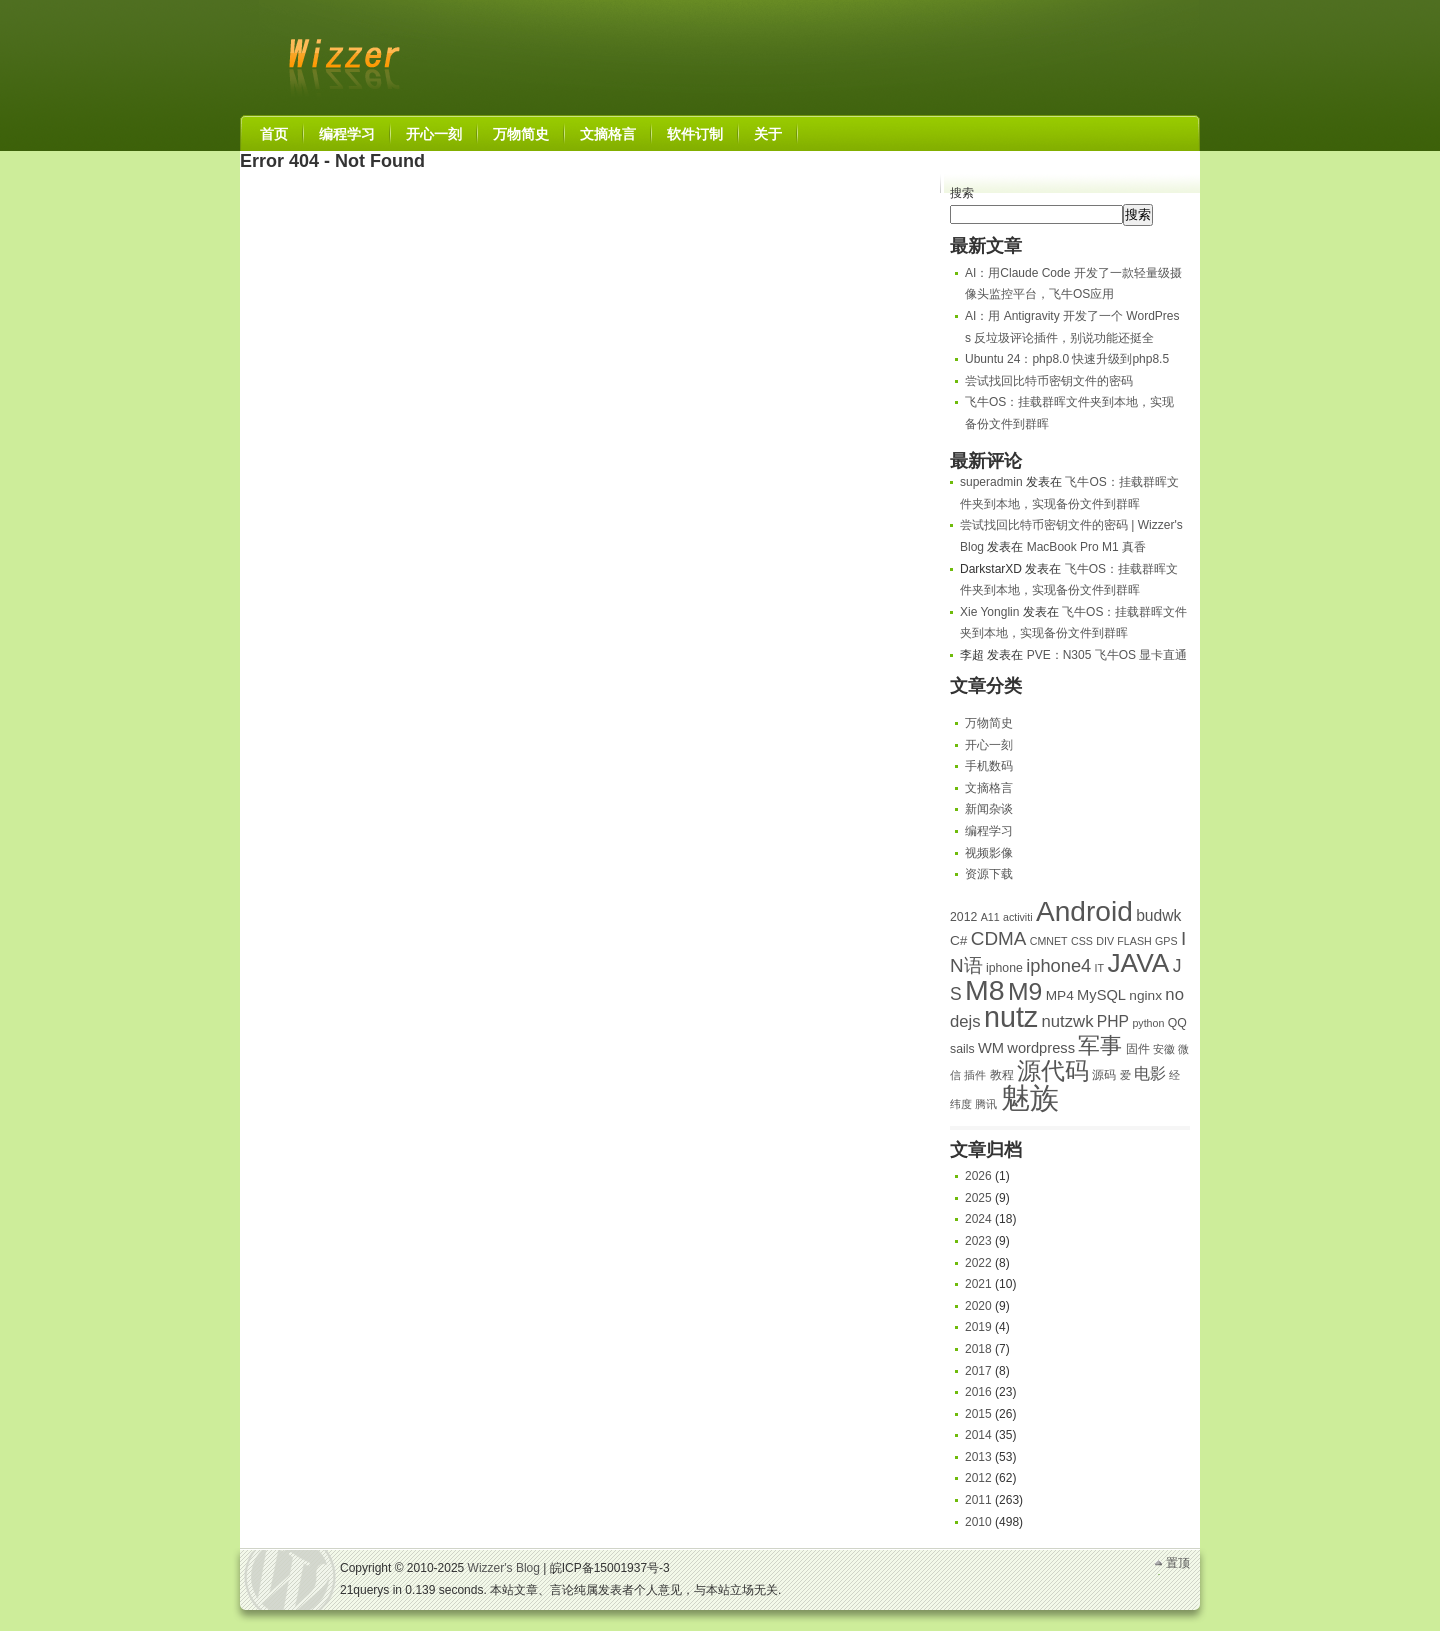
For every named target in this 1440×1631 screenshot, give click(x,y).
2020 (978, 1306)
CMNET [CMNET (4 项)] (1049, 941)
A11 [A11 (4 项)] (990, 917)
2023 (978, 1241)
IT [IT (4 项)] (1099, 968)
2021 (978, 1284)
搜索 (962, 193)
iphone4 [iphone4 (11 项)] (1058, 965)
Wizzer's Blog (340, 54)
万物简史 (989, 723)
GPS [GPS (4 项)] (1166, 941)
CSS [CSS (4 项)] (1082, 941)
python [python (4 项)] (1148, 1023)
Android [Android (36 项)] (1084, 911)
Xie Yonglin (989, 612)
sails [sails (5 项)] (962, 1049)
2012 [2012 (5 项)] (963, 917)
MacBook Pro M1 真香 (1086, 547)
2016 (978, 1392)
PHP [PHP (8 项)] (1113, 1021)
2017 (978, 1371)
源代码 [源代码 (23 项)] (1053, 1070)
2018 (978, 1349)
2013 (978, 1457)
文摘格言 (989, 788)
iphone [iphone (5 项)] (1004, 968)
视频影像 (989, 853)
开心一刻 (989, 745)
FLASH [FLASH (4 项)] (1134, 941)
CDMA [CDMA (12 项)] (999, 938)
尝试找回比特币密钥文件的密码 (1049, 381)
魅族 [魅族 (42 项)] (1030, 1097)
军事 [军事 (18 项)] (1100, 1045)
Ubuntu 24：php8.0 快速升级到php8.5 (1067, 359)
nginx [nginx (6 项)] (1145, 995)
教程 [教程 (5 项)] (1002, 1075)
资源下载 (989, 874)
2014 (978, 1435)
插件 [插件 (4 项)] (975, 1075)
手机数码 (989, 766)
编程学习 (989, 831)
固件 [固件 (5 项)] (1138, 1049)
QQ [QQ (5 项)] (1177, 1023)
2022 (978, 1263)
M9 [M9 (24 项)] (1025, 991)
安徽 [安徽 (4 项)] (1164, 1049)
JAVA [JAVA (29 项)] (1138, 963)
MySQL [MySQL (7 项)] (1101, 995)
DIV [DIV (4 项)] (1105, 941)
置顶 (1178, 1563)
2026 (978, 1176)
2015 (978, 1414)
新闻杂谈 (989, 809)
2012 (978, 1478)
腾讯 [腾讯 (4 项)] (986, 1104)
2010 (978, 1522)
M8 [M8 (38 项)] (985, 990)
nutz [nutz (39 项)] (1011, 1017)
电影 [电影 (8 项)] (1150, 1073)
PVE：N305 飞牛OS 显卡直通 (1107, 655)
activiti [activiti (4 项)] (1018, 917)
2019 (978, 1327)
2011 (978, 1500)
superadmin (991, 482)
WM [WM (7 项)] (991, 1048)
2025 (978, 1198)
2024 (978, 1219)
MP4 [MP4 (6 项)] (1060, 995)
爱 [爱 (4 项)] (1125, 1075)
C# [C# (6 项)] (958, 940)
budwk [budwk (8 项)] (1158, 915)
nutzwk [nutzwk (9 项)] (1068, 1021)
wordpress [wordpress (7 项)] (1041, 1048)
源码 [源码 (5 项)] (1104, 1075)
